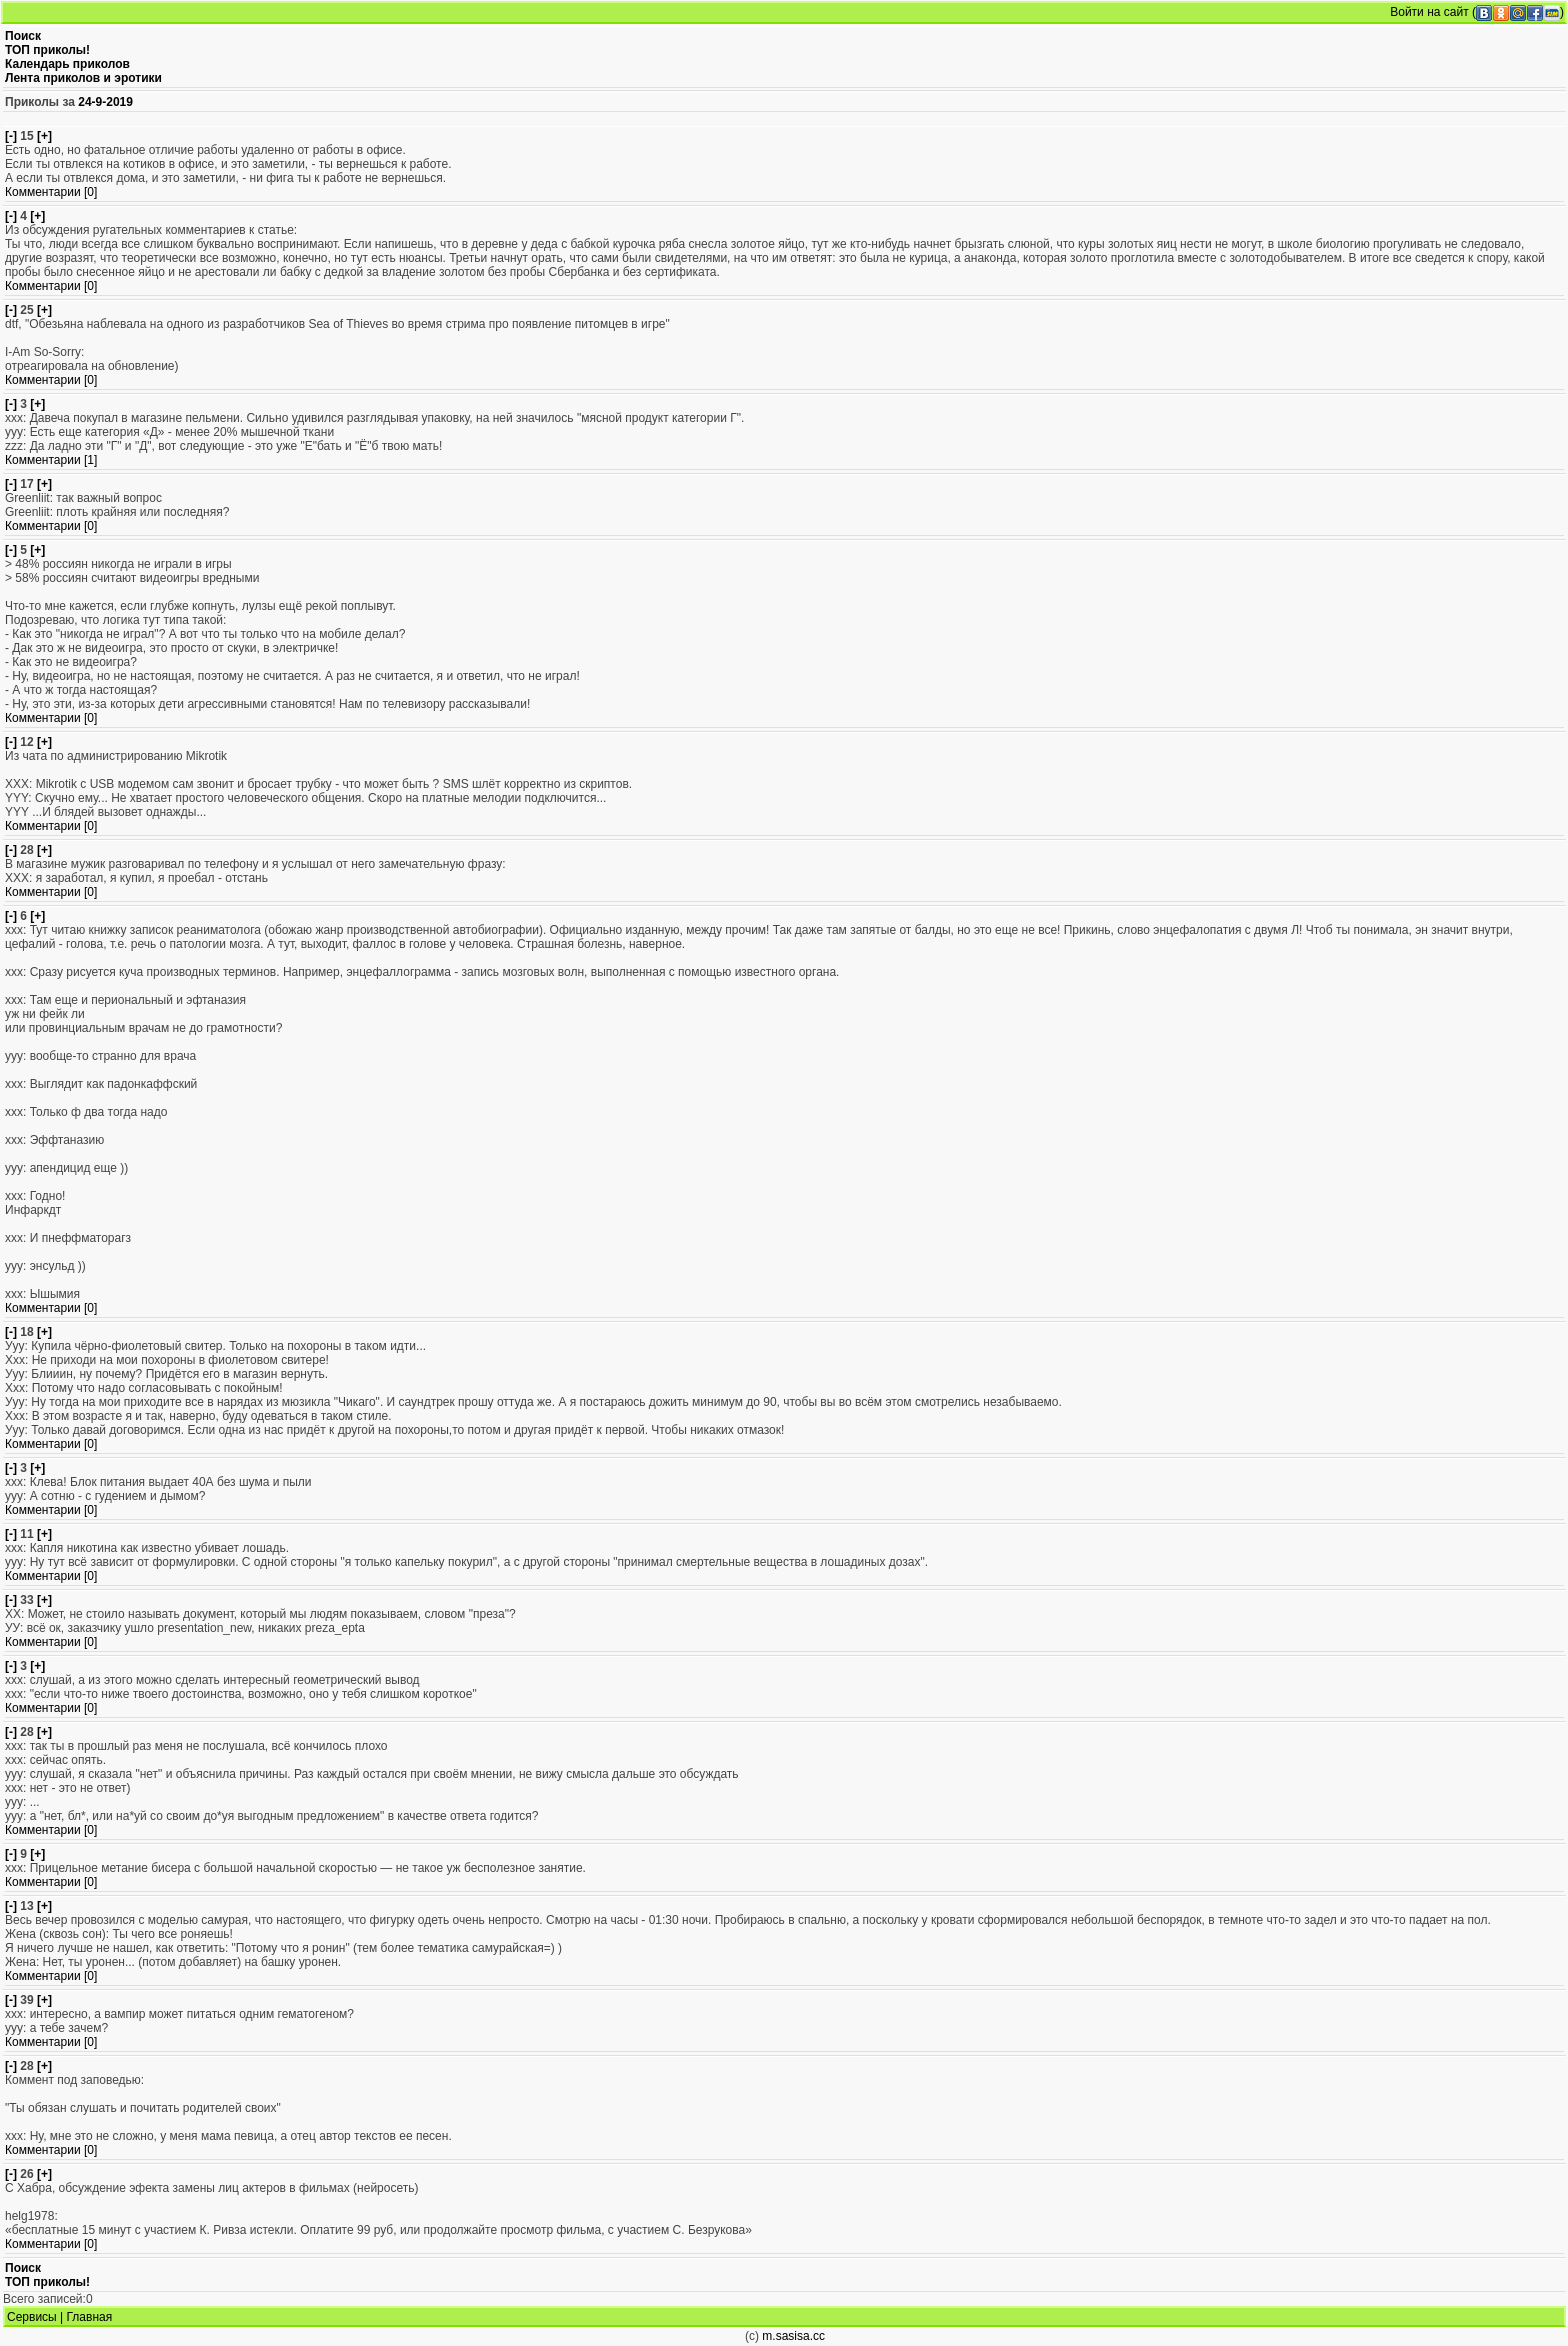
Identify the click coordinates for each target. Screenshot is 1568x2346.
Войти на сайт (1429, 12)
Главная (90, 2317)
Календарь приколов (67, 64)
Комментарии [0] (51, 192)
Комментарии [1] (51, 460)
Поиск (23, 36)
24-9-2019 (105, 102)
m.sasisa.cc (793, 2336)
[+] (44, 136)
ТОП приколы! (47, 50)
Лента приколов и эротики (83, 78)
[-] (11, 136)
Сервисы (32, 2317)
